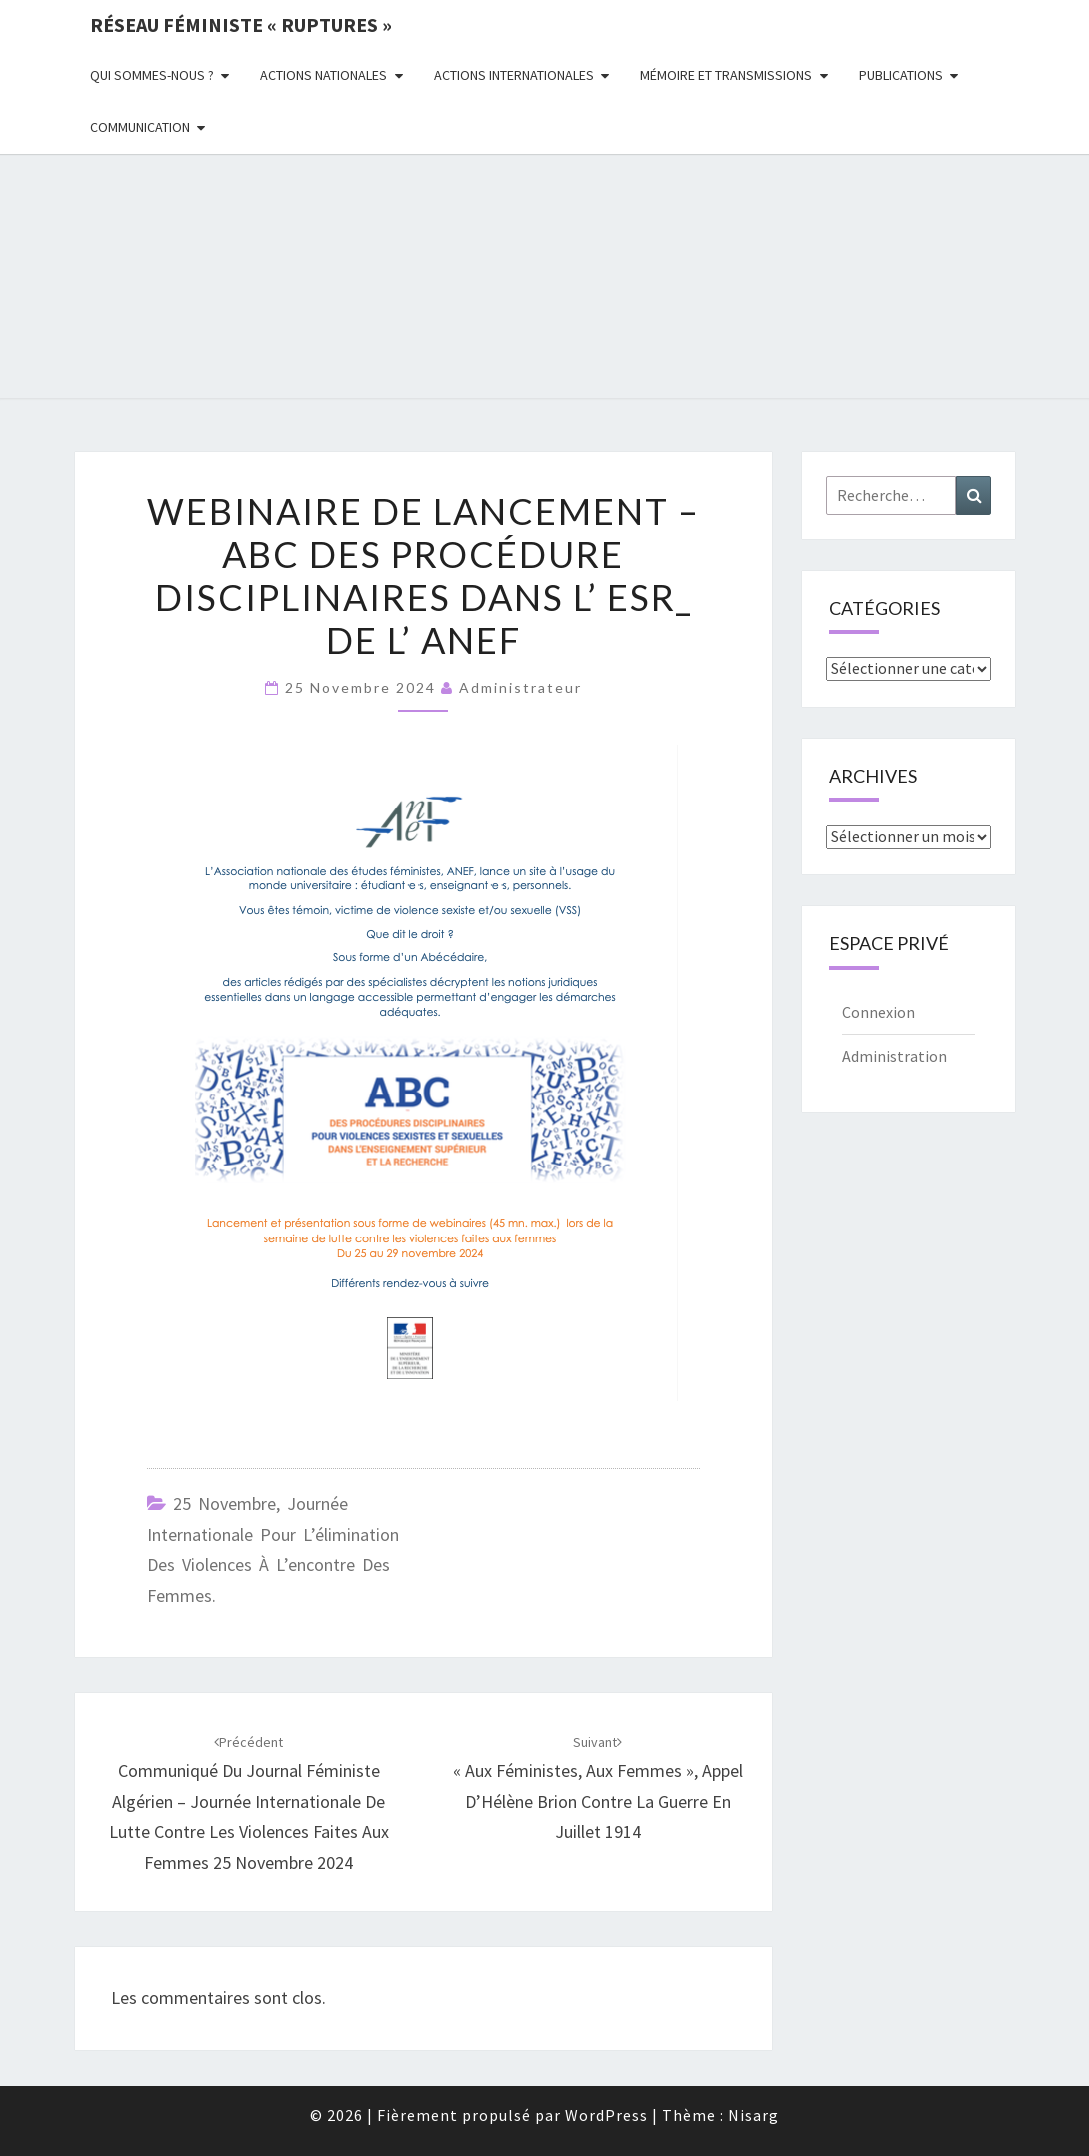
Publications (901, 75)
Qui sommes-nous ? (152, 75)
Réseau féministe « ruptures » (241, 24)
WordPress (606, 2115)
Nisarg (753, 2115)
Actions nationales (323, 75)
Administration (894, 1056)
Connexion (878, 1012)
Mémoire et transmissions (726, 75)
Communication (140, 127)
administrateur (520, 687)
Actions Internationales (514, 75)
